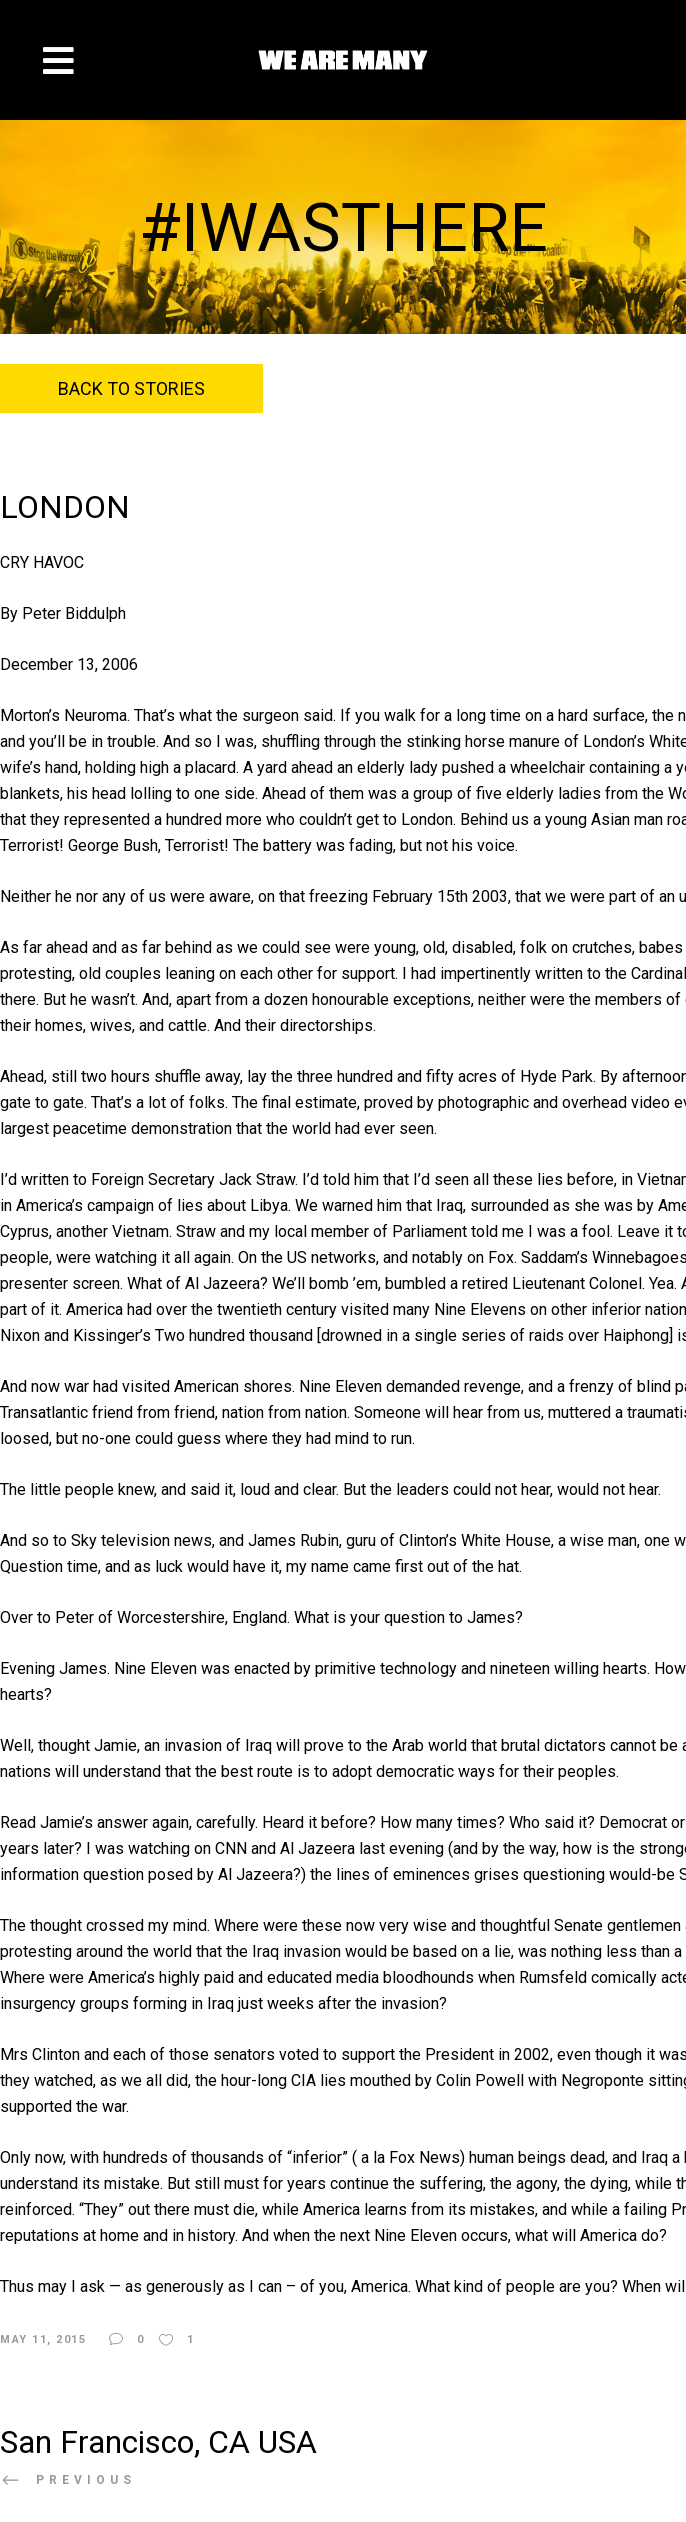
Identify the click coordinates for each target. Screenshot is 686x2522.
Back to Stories (131, 388)
